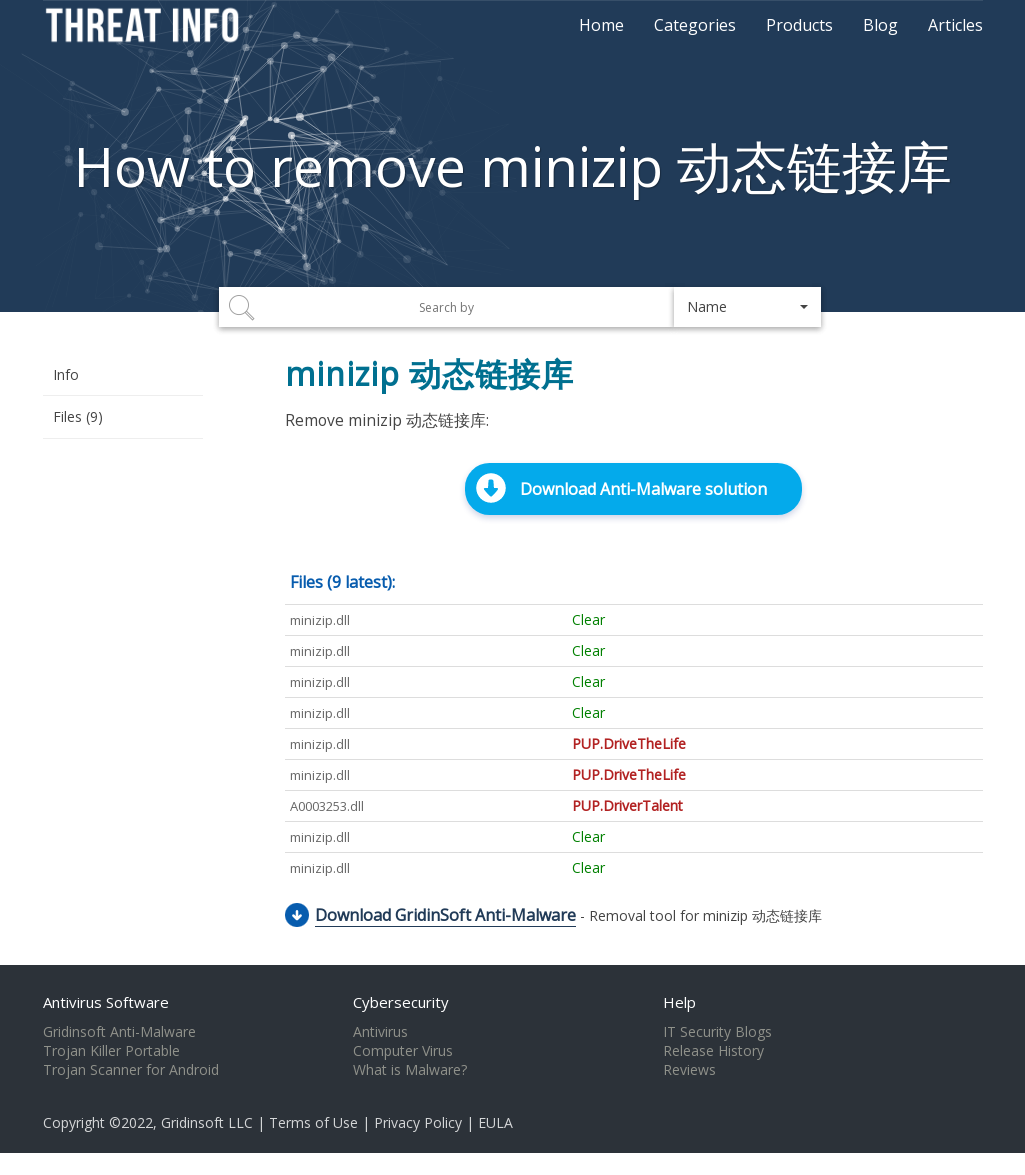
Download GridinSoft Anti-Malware (445, 915)
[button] (747, 307)
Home (601, 25)
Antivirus (380, 1032)
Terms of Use (313, 1122)
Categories (695, 25)
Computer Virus (403, 1051)
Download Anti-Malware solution (643, 489)
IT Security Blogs (717, 1032)
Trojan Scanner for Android (131, 1070)
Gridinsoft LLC (207, 1122)
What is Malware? (410, 1070)
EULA (495, 1122)
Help (679, 1002)
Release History (713, 1051)
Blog (880, 25)
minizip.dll (320, 620)
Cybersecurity (401, 1002)
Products (799, 25)
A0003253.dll (327, 806)
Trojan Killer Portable (111, 1051)
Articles (955, 25)
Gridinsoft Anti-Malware (119, 1032)
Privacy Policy (418, 1122)
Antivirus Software (106, 1002)
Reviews (689, 1070)
